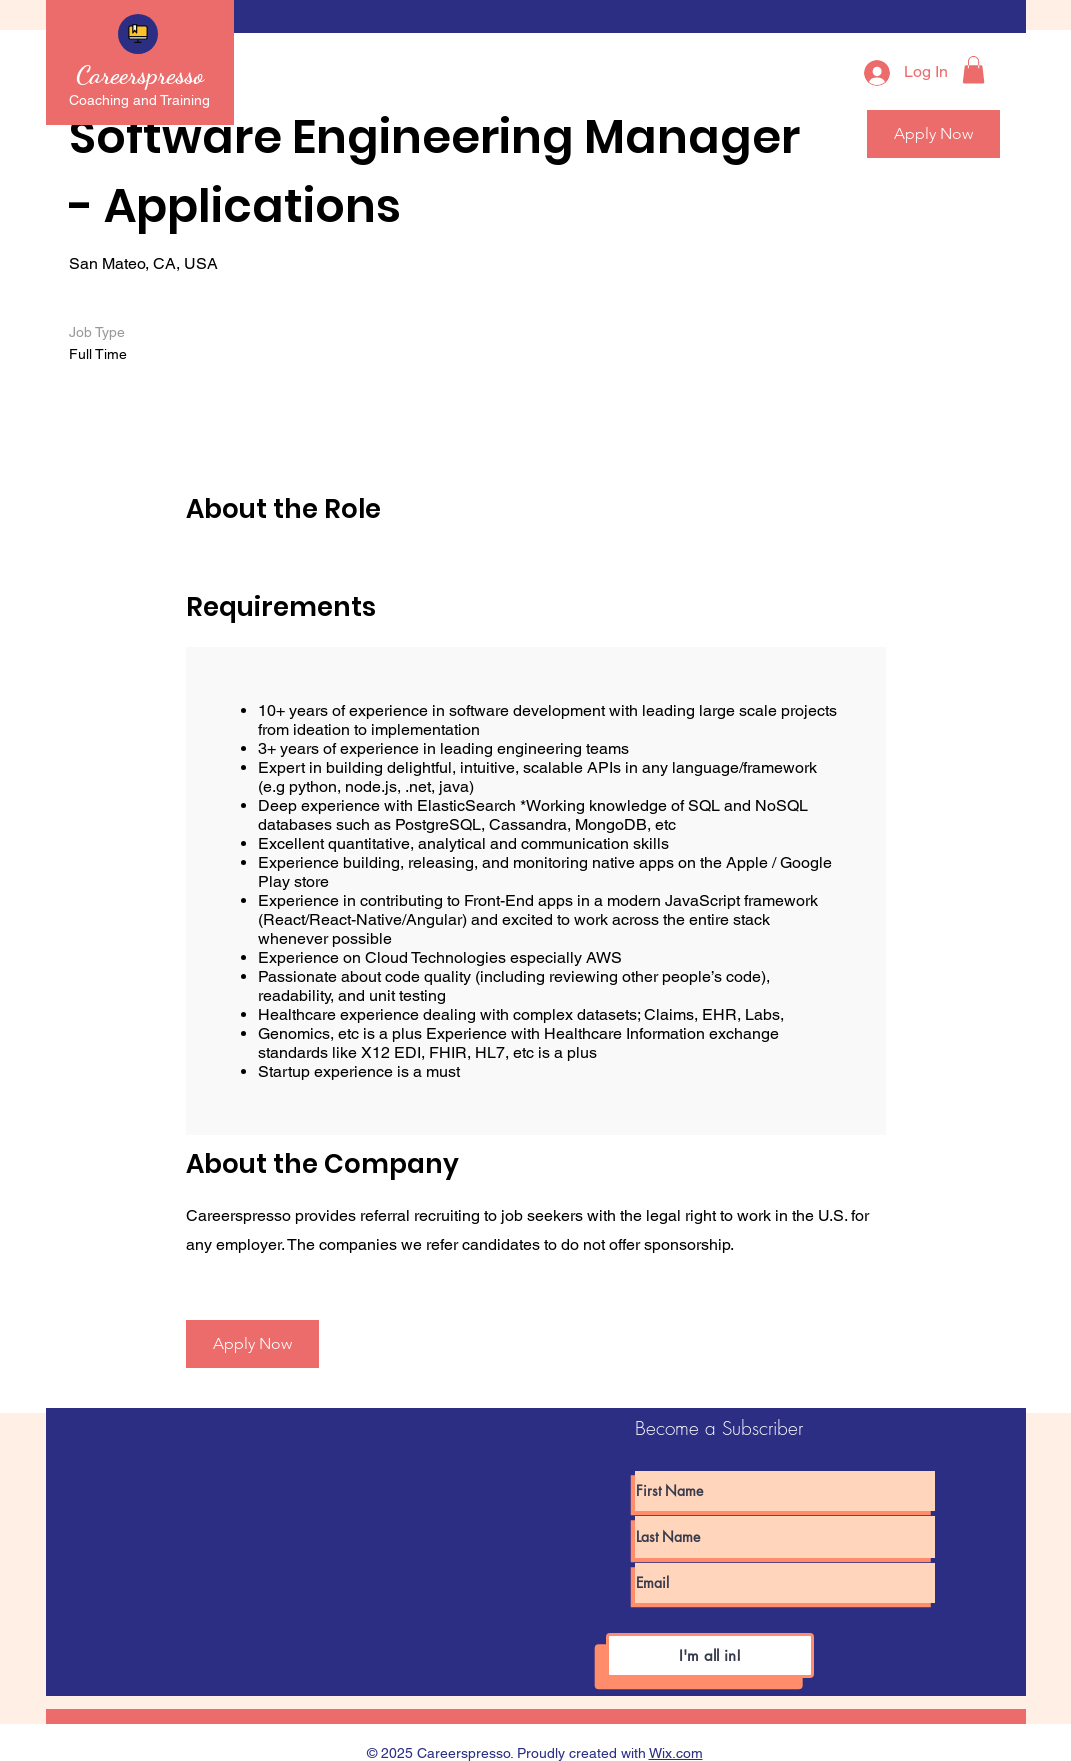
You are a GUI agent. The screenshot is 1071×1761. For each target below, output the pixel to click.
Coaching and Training (139, 100)
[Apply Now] (252, 1344)
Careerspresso (140, 74)
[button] (973, 69)
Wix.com (676, 1753)
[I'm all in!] (710, 1655)
